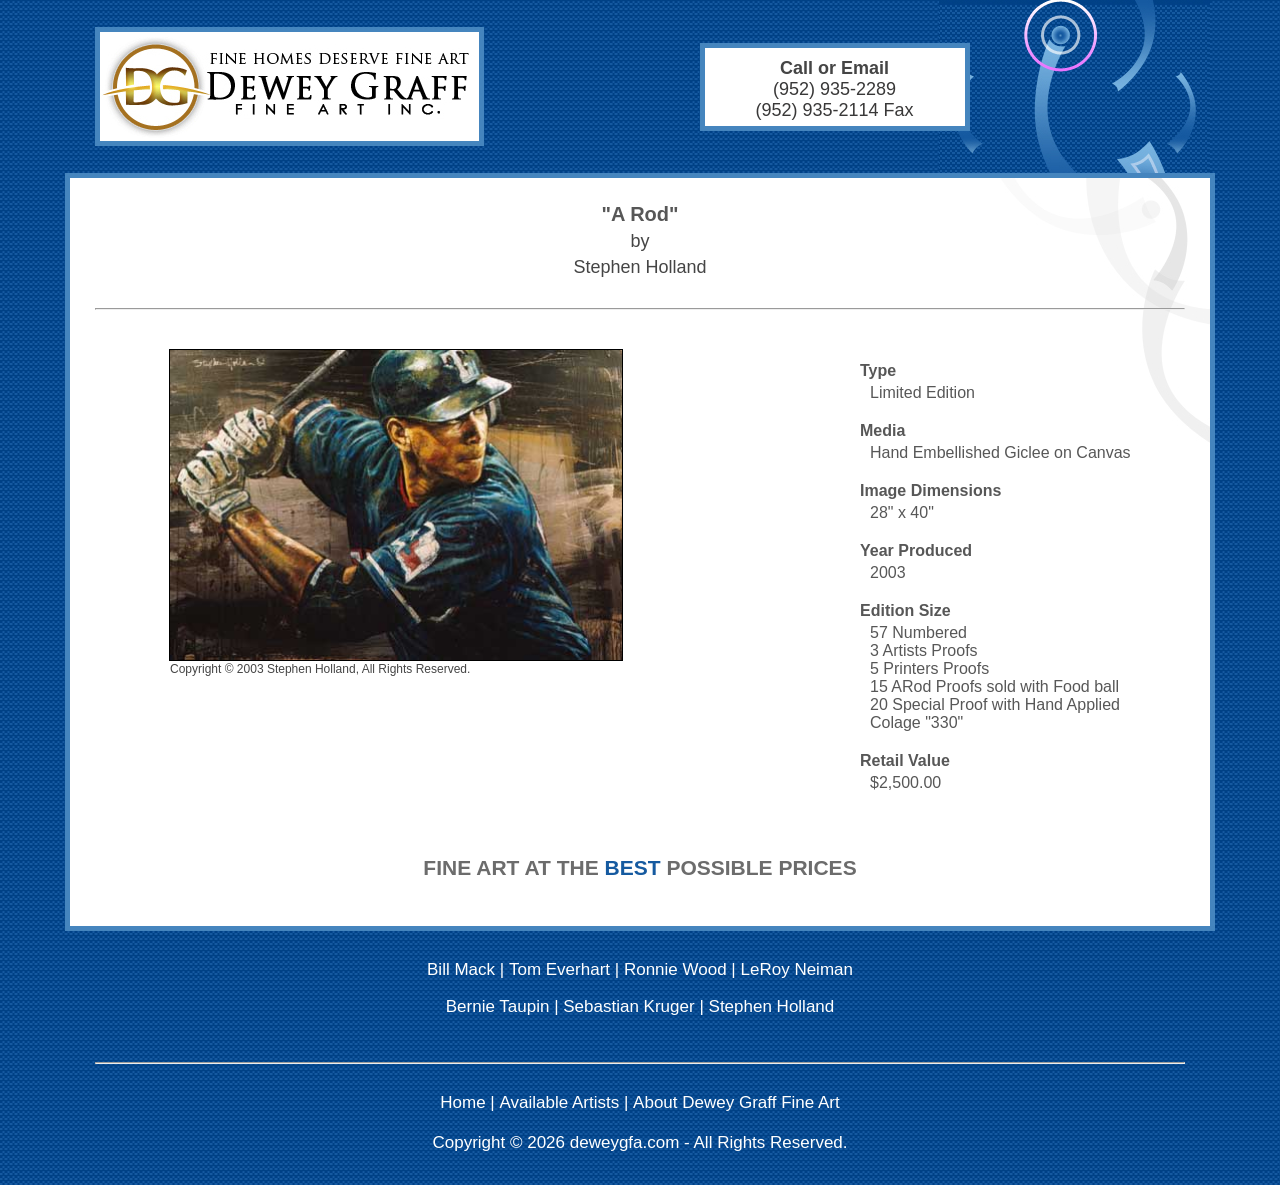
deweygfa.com (625, 1142)
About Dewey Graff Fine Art (736, 1102)
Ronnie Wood (675, 969)
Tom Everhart (559, 969)
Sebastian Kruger (628, 1006)
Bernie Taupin (498, 1006)
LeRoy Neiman (797, 969)
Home (462, 1102)
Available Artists (560, 1102)
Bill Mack (461, 969)
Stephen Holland (772, 1006)
